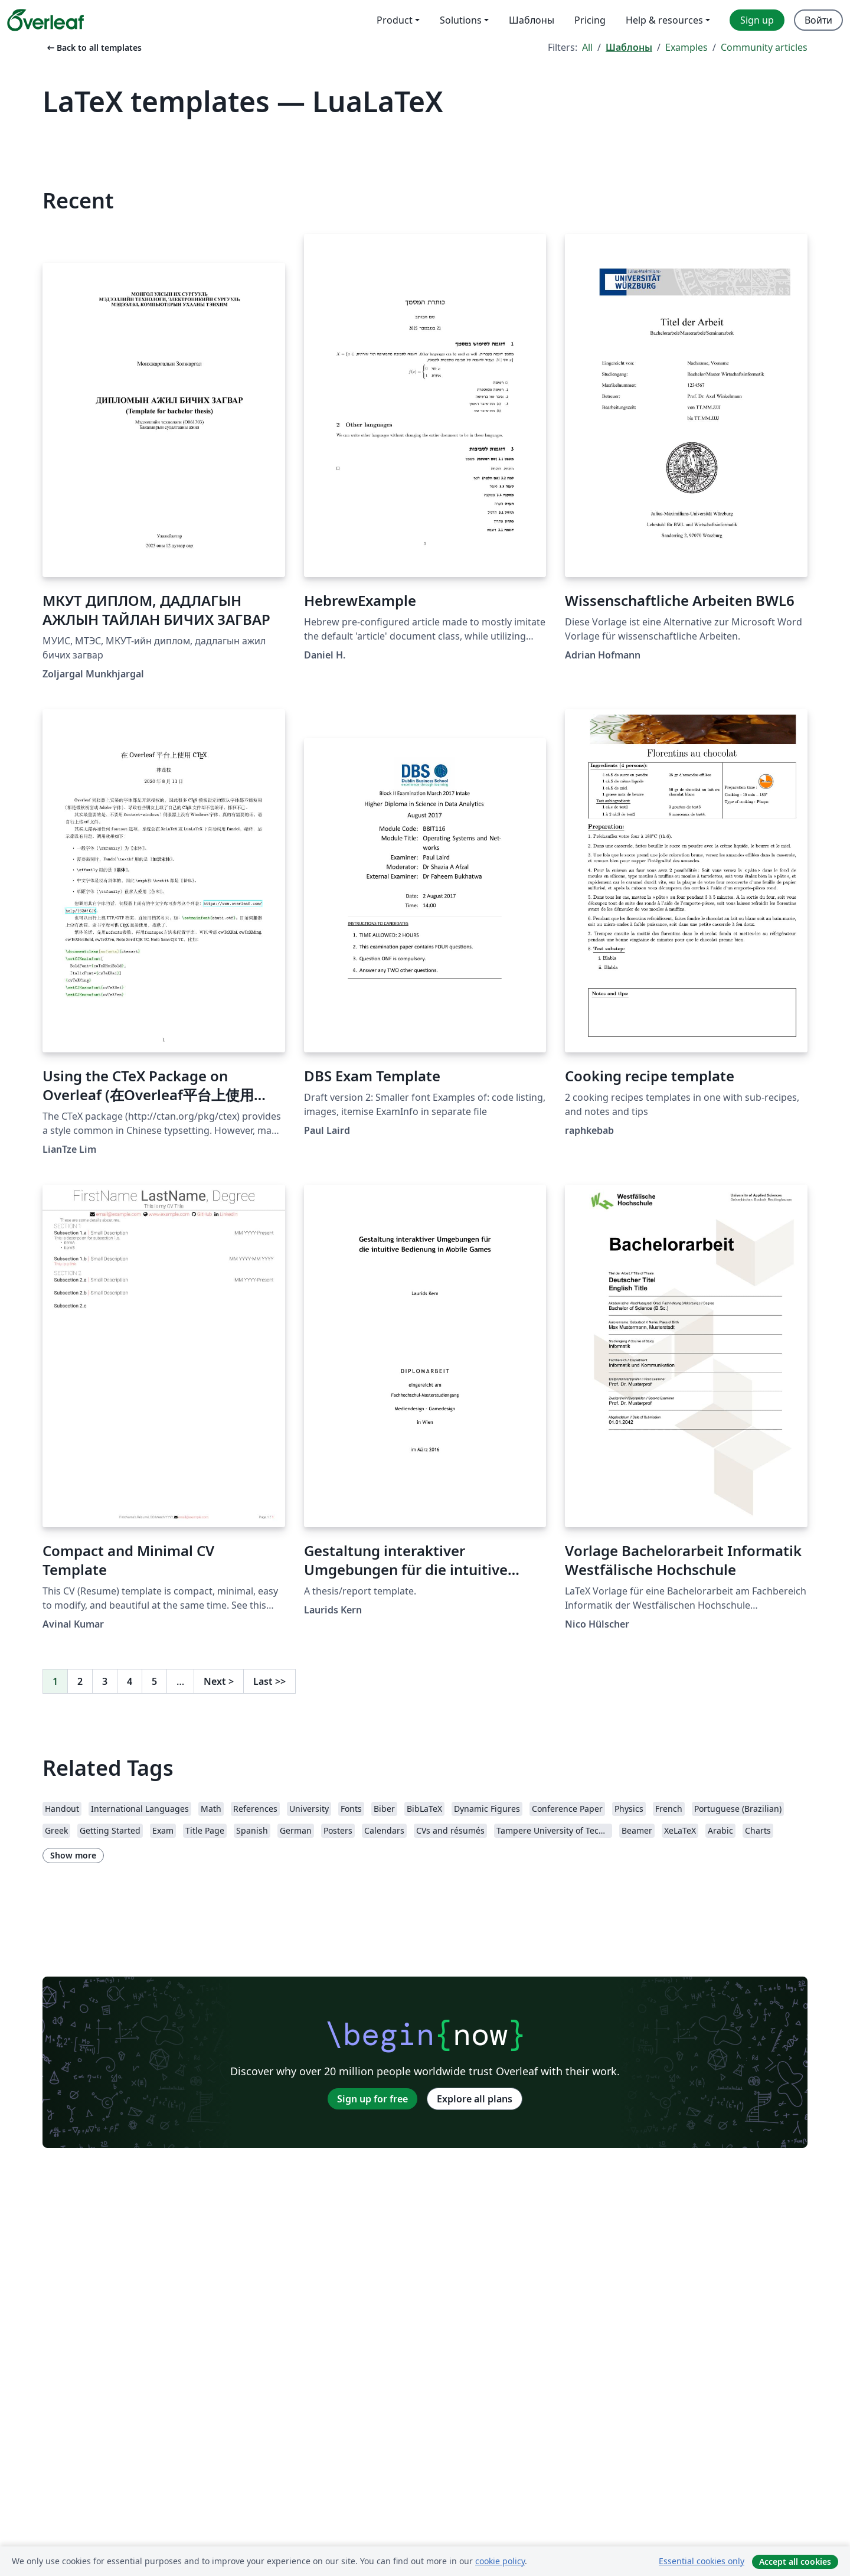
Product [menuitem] (395, 20)
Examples (686, 47)
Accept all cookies (795, 2561)
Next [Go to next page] (219, 1681)
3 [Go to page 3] (104, 1681)
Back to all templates (93, 47)
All (587, 47)
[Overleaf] (45, 20)
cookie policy (500, 2561)
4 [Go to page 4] (129, 1681)
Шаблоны (629, 47)
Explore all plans (474, 2098)
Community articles (764, 47)
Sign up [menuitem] (757, 20)
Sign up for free (372, 2098)
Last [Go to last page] (269, 1681)
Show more (73, 1855)
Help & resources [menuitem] (664, 20)
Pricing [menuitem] (590, 20)
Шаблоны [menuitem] (531, 20)
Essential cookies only (701, 2561)
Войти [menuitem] (818, 20)
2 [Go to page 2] (80, 1681)
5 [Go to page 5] (154, 1681)
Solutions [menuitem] (461, 20)
